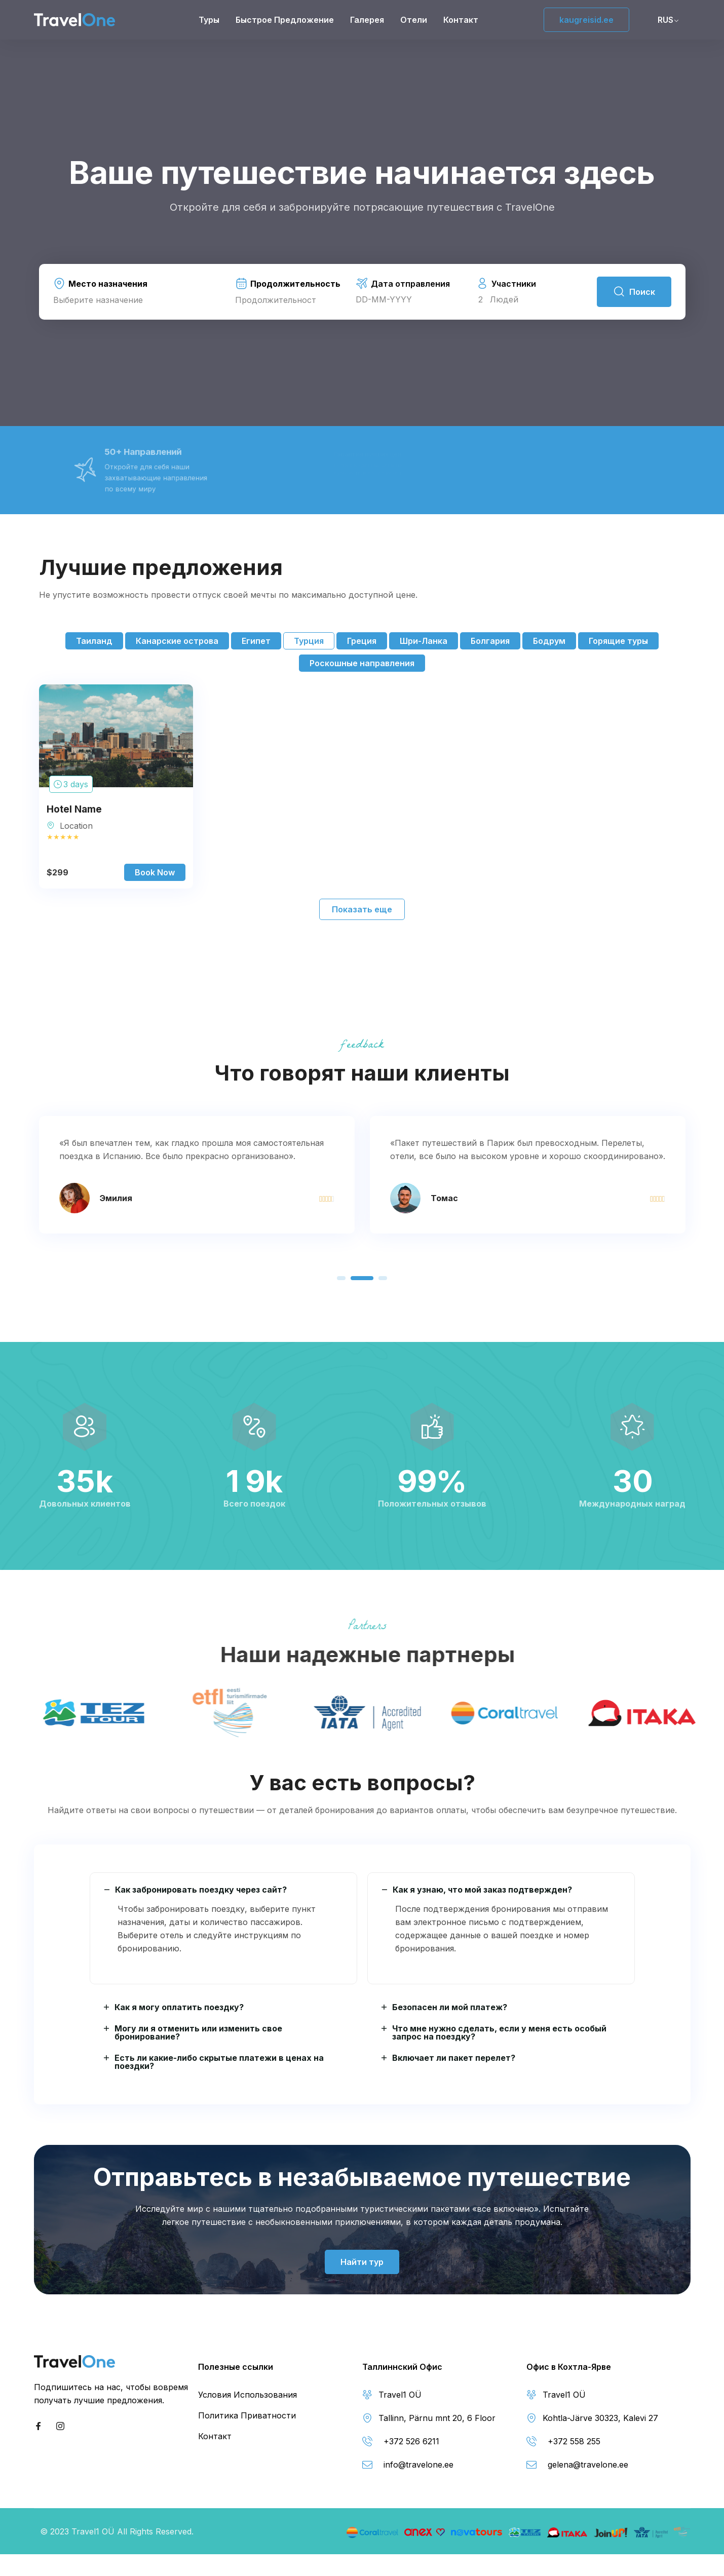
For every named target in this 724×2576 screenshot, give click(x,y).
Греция (361, 641)
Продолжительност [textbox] (275, 300)
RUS (665, 20)
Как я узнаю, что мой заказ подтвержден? (482, 1890)
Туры (209, 20)
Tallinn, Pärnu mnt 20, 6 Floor (437, 2418)
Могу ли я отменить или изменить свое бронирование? (198, 2032)
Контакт (460, 20)
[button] (341, 1278)
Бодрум (549, 641)
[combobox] (139, 300)
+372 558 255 (574, 2441)
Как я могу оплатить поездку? (179, 2007)
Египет (256, 641)
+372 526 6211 (411, 2441)
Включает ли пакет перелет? (453, 2058)
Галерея (367, 20)
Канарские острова (177, 641)
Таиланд (94, 641)
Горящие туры (618, 641)
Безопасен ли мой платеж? (449, 2007)
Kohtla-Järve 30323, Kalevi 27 (600, 2418)
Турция (309, 641)
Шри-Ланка (423, 641)
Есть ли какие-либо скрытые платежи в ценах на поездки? (219, 2062)
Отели (413, 20)
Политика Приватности (247, 2415)
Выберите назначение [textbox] (98, 300)
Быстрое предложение (285, 20)
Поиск (634, 292)
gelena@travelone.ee (588, 2464)
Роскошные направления (362, 663)
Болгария (490, 641)
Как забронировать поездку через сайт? (201, 1890)
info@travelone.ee (418, 2464)
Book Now (155, 872)
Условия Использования (247, 2395)
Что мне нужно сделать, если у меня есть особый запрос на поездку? (499, 2032)
